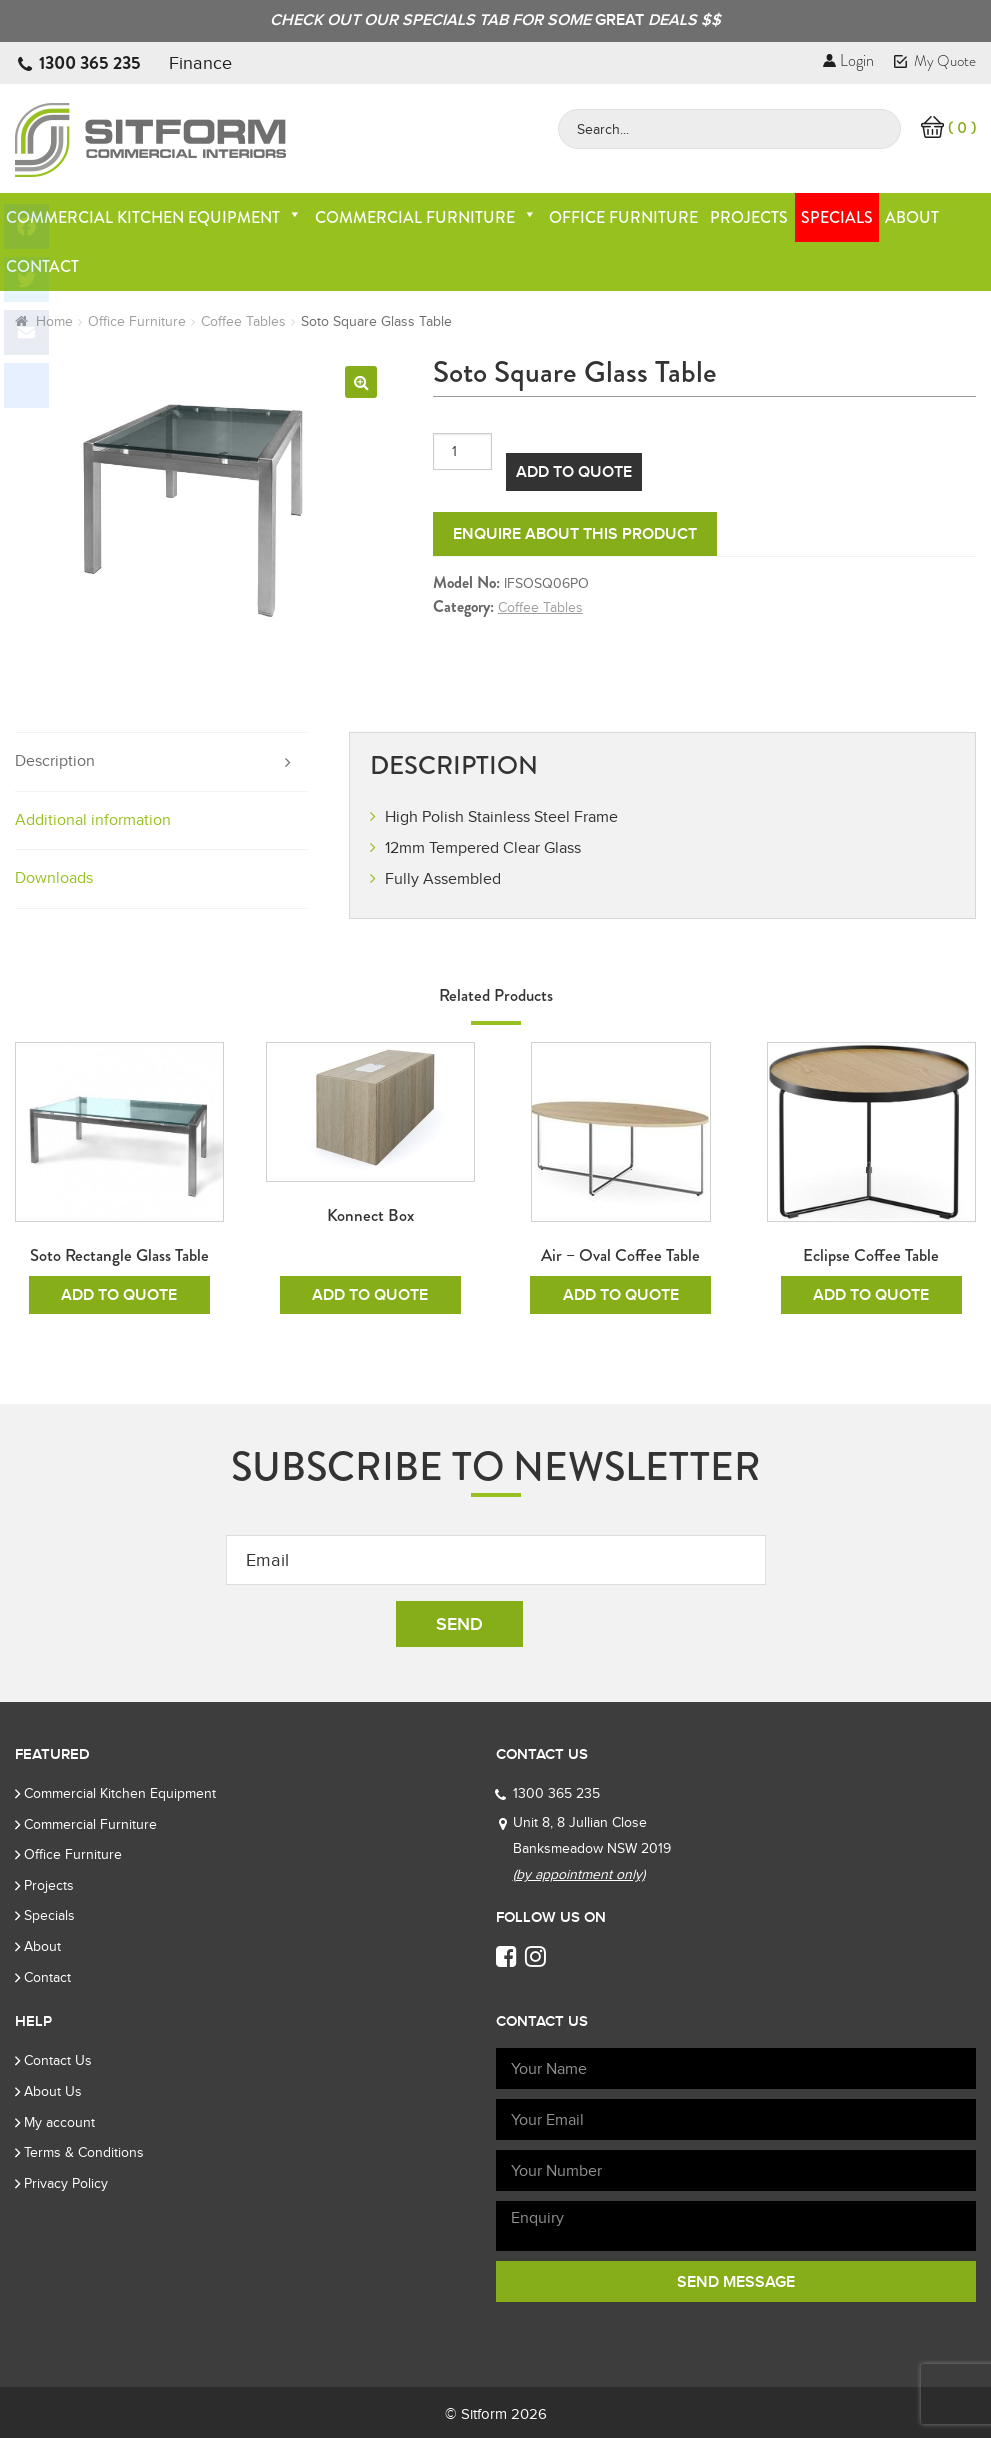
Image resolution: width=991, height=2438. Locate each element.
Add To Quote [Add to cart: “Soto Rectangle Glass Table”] (119, 1295)
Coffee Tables (243, 321)
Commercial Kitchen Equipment (154, 217)
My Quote (935, 61)
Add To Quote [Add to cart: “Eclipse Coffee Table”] (871, 1295)
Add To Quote (574, 472)
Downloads (54, 878)
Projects (749, 217)
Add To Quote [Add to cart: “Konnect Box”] (370, 1295)
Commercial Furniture (426, 217)
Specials (837, 217)
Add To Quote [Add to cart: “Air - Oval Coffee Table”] (621, 1295)
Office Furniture (623, 217)
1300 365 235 (90, 63)
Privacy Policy (66, 2183)
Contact (47, 1977)
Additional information (93, 820)
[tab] (161, 762)
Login (848, 60)
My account (59, 2122)
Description (55, 761)
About (912, 217)
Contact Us (58, 2060)
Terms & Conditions (84, 2152)
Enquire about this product (575, 534)
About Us (53, 2091)
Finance (200, 63)
